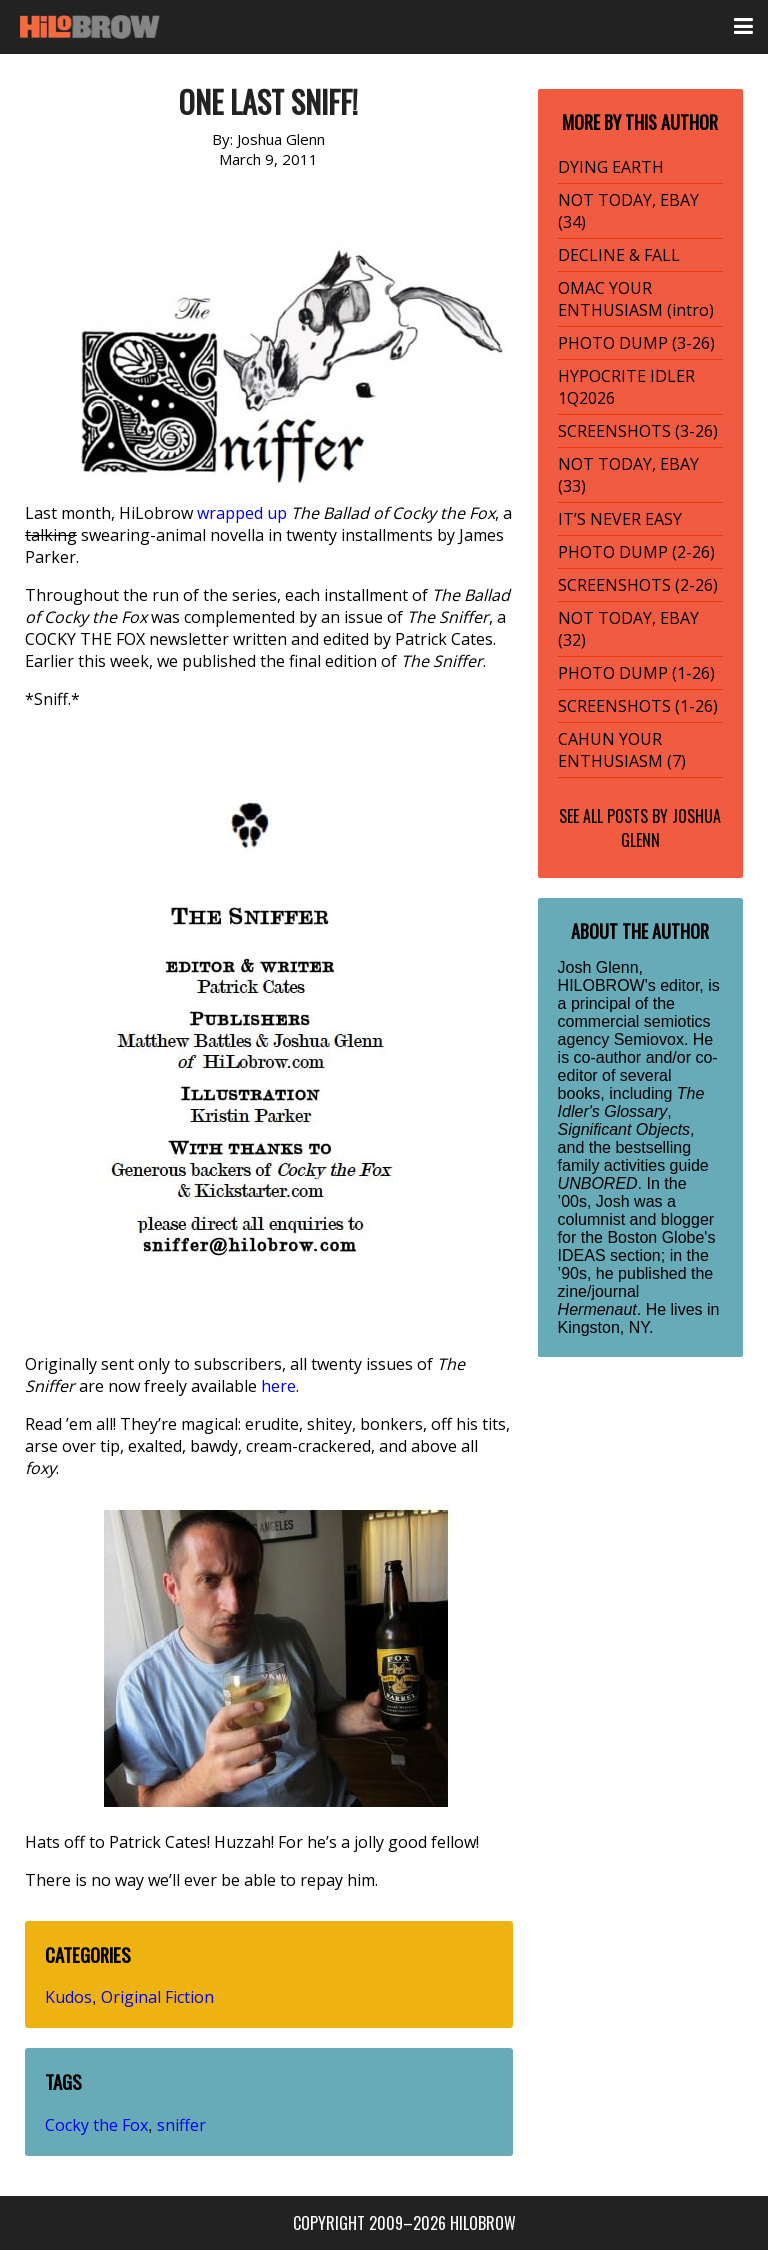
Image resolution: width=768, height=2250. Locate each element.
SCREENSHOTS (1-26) (638, 706)
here (278, 1386)
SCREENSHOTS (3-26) (638, 431)
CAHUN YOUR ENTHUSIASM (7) (622, 750)
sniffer (181, 2125)
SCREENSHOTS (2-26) (638, 585)
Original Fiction (157, 1997)
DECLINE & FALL (619, 255)
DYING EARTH (611, 167)
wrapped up (242, 513)
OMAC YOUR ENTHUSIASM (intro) (636, 299)
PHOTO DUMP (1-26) (636, 673)
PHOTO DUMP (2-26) (636, 552)
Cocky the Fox (96, 2125)
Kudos (68, 1997)
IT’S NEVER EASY (620, 519)
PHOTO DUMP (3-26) (636, 343)
